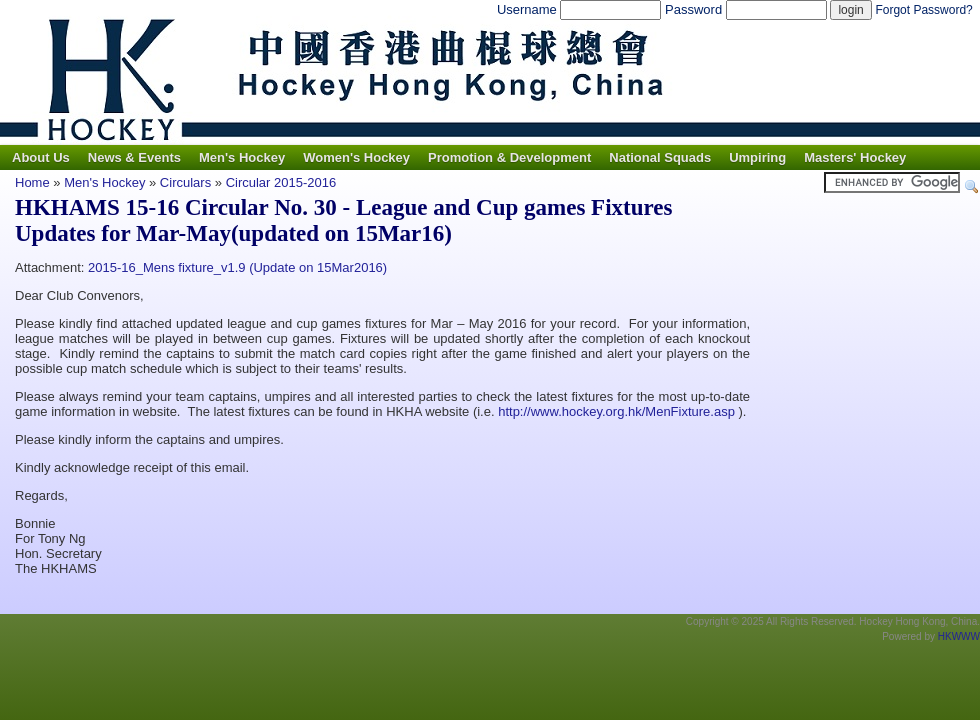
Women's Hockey (356, 157)
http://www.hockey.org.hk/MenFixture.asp (616, 411)
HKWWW (959, 636)
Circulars (185, 182)
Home (32, 182)
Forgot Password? (923, 10)
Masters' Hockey (855, 157)
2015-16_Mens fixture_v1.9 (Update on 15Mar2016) (237, 267)
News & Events (134, 157)
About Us (41, 157)
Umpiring (757, 157)
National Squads (660, 157)
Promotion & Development (509, 157)
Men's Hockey (242, 157)
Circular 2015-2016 (281, 182)
